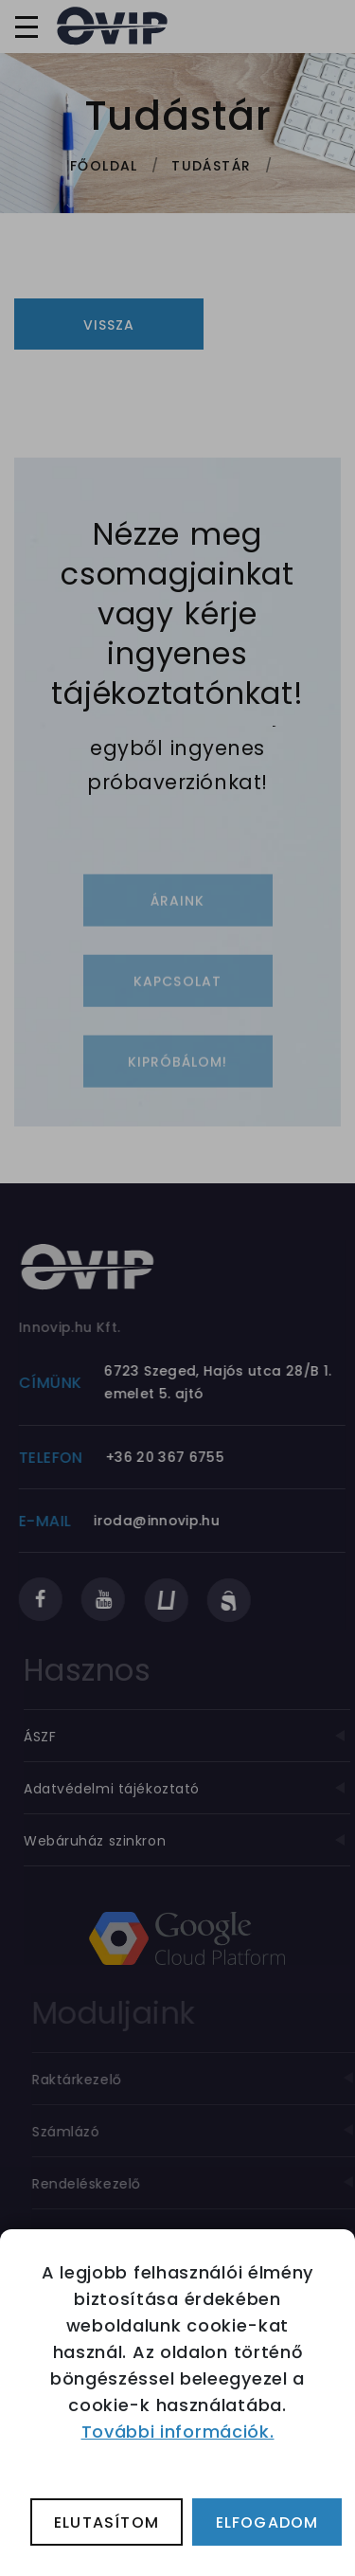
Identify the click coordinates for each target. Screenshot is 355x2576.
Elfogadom (267, 2522)
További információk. (178, 2431)
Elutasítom (106, 2522)
